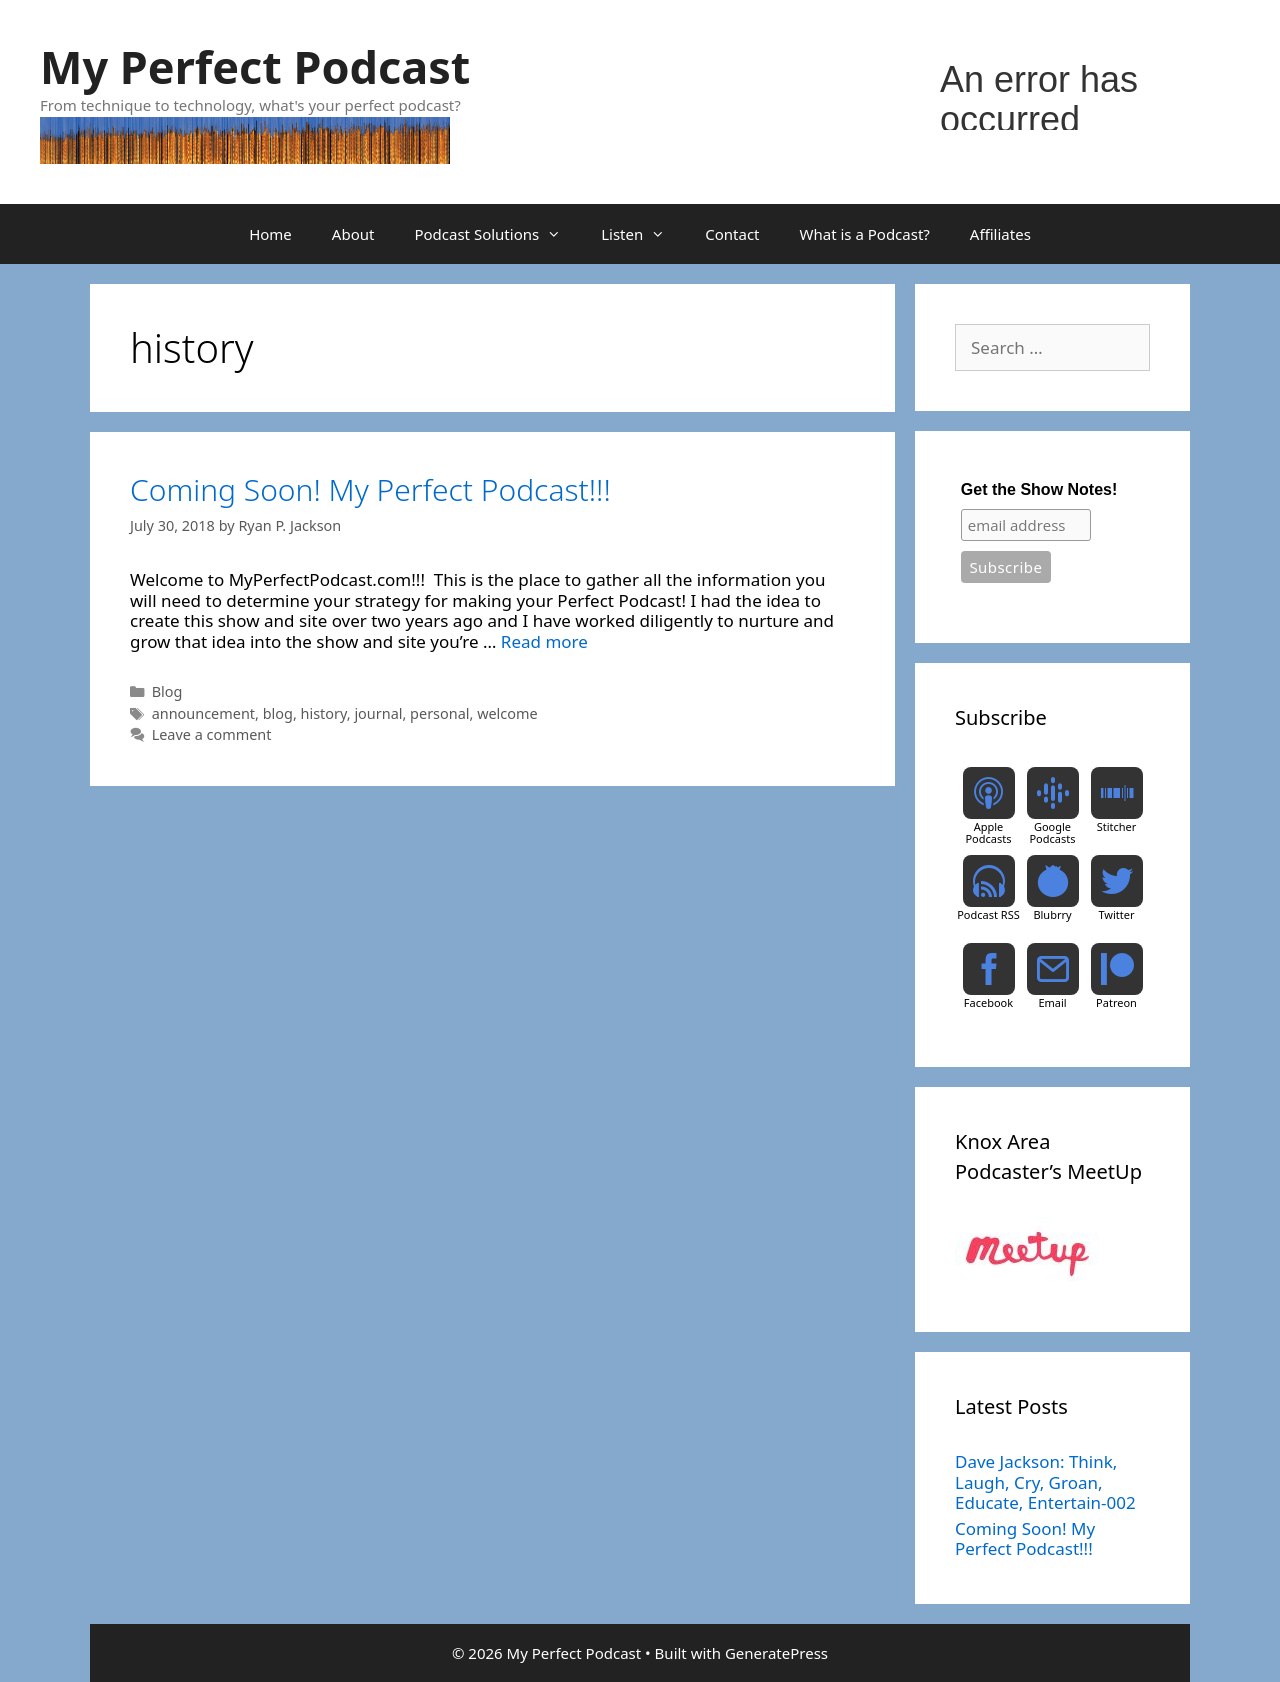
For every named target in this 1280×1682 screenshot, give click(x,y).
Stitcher (1117, 826)
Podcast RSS (988, 914)
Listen (643, 234)
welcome (507, 713)
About (353, 234)
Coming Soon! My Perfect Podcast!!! (370, 489)
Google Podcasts (1052, 832)
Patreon (1116, 1002)
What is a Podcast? (865, 234)
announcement (203, 713)
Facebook (988, 1002)
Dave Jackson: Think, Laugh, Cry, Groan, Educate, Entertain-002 (1045, 1482)
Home (270, 234)
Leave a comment (212, 734)
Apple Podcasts (988, 832)
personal (439, 713)
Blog (167, 691)
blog (278, 713)
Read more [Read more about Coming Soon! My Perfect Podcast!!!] (544, 641)
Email (1052, 1002)
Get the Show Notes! (1039, 489)
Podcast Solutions (497, 234)
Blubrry (1052, 914)
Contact (732, 234)
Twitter (1116, 914)
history (324, 713)
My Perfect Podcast (255, 66)
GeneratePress (776, 1653)
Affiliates (1000, 234)
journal (378, 713)
